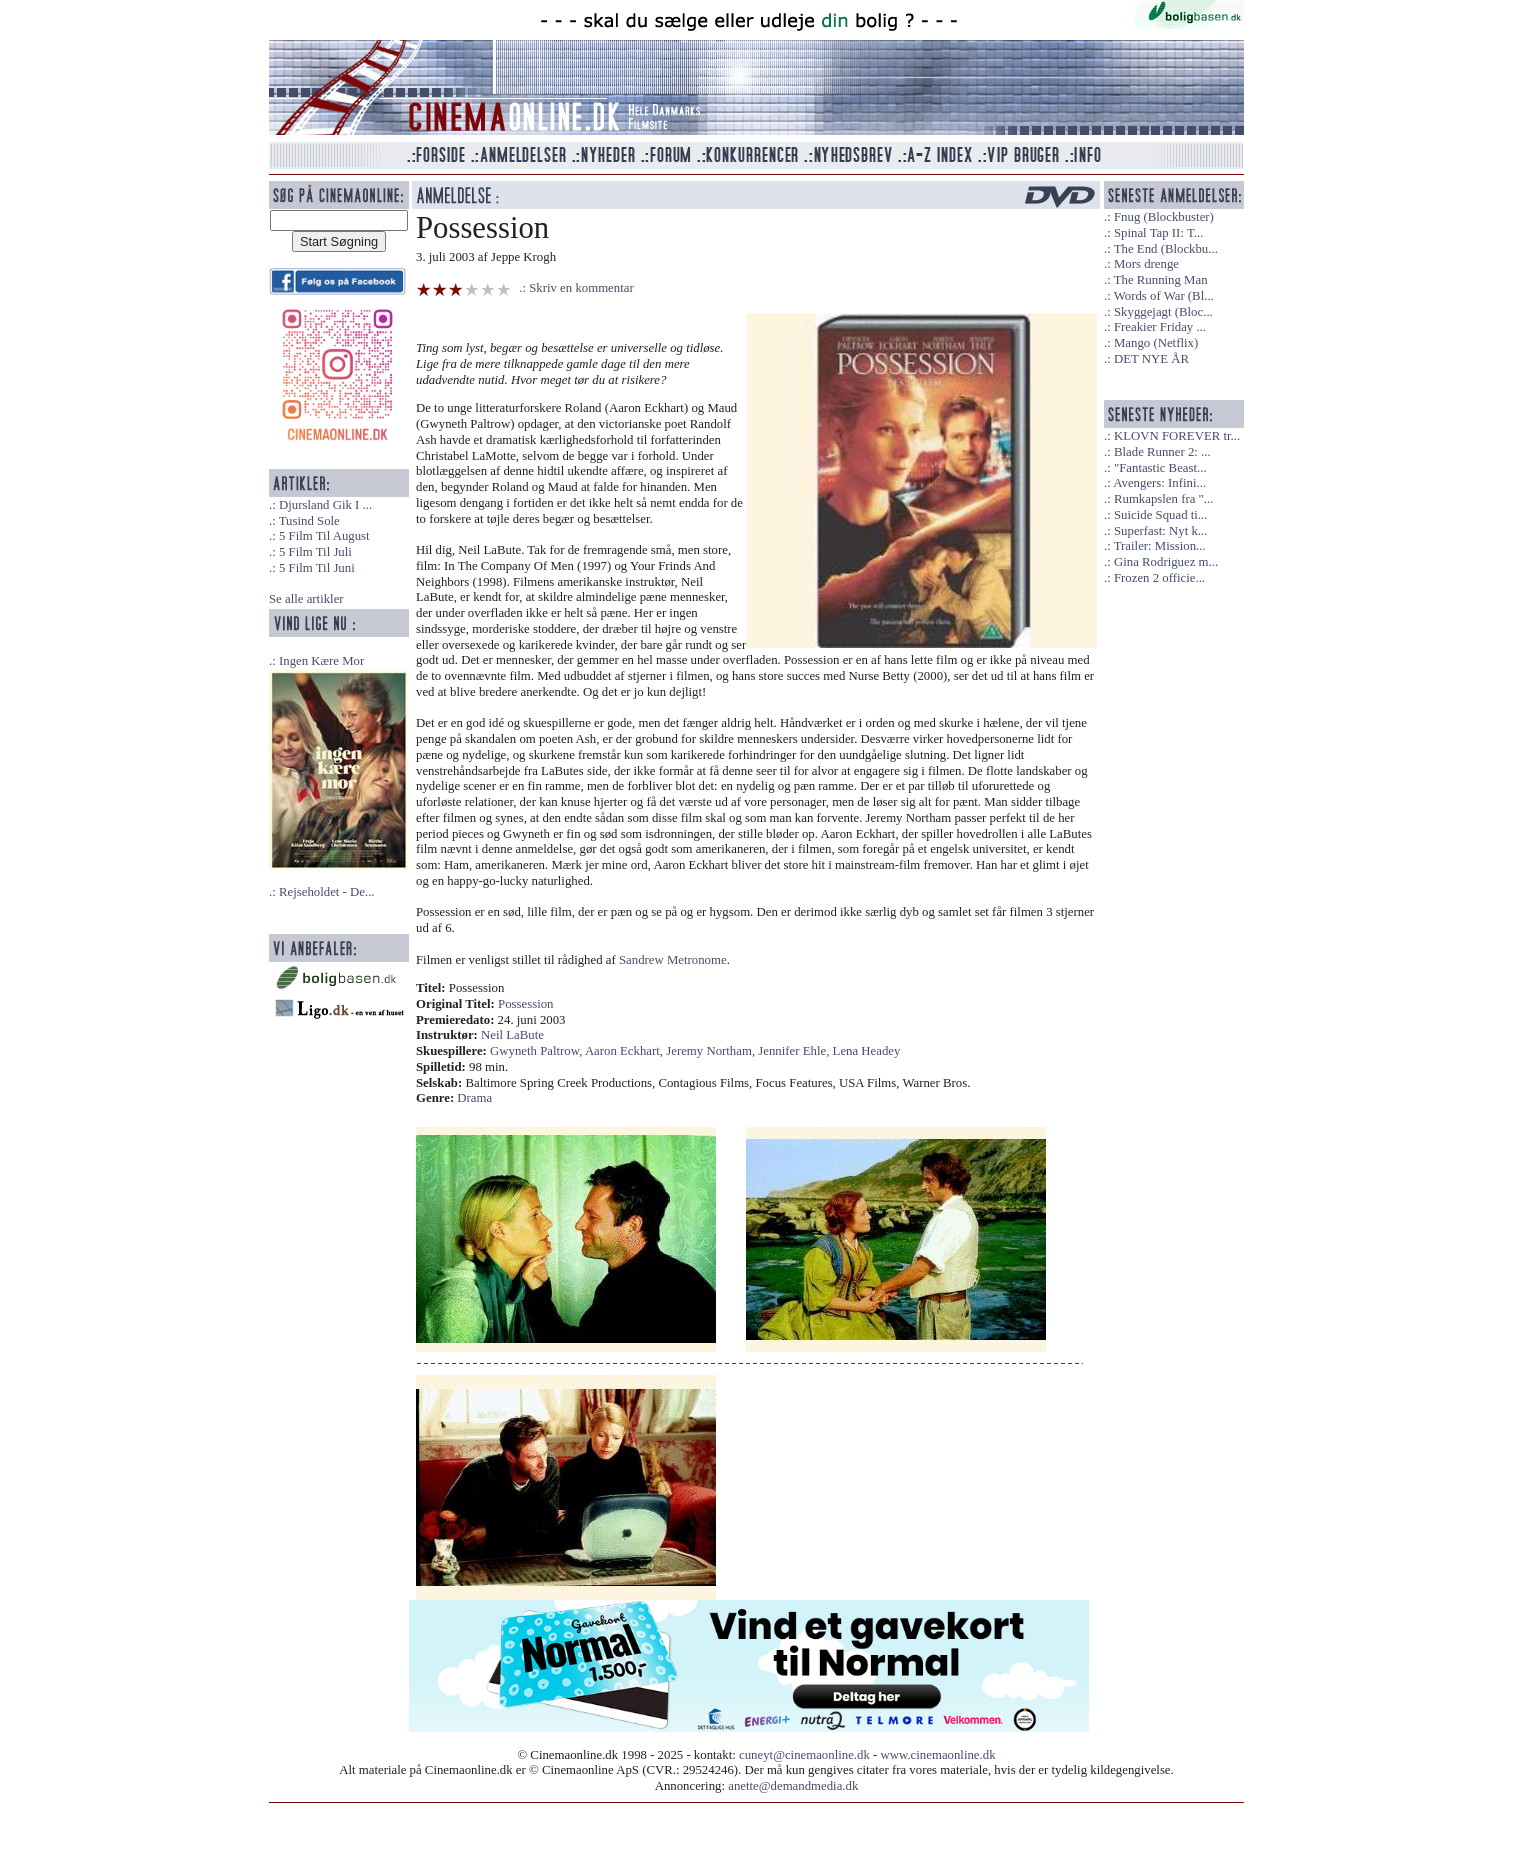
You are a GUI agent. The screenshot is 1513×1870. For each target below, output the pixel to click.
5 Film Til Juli (315, 552)
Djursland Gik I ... (325, 505)
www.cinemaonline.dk (938, 1755)
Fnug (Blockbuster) (1164, 217)
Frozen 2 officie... (1159, 578)
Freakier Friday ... (1160, 327)
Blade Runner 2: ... (1162, 452)
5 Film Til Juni (317, 568)
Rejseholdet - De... (327, 892)
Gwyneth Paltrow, (537, 1051)
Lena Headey (867, 1051)
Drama (474, 1098)
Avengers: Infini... (1159, 483)
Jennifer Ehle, (795, 1051)
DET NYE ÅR (1151, 359)
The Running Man (1161, 280)
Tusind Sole (309, 521)
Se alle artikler (306, 599)
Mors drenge (1146, 264)
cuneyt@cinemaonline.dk (804, 1755)
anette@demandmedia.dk (793, 1786)
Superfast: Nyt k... (1160, 531)
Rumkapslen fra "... (1163, 499)
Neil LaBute (512, 1035)
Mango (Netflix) (1156, 343)
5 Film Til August (324, 536)
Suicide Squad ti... (1160, 515)
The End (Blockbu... (1166, 249)
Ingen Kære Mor (321, 661)
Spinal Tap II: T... (1158, 233)
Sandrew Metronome (673, 960)
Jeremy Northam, (712, 1051)
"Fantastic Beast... (1160, 468)
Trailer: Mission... (1160, 546)
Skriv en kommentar (581, 288)
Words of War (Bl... (1164, 296)
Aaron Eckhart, (625, 1051)
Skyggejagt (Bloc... (1163, 312)
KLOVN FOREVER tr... (1177, 436)
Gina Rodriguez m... (1166, 562)
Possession (525, 1004)
